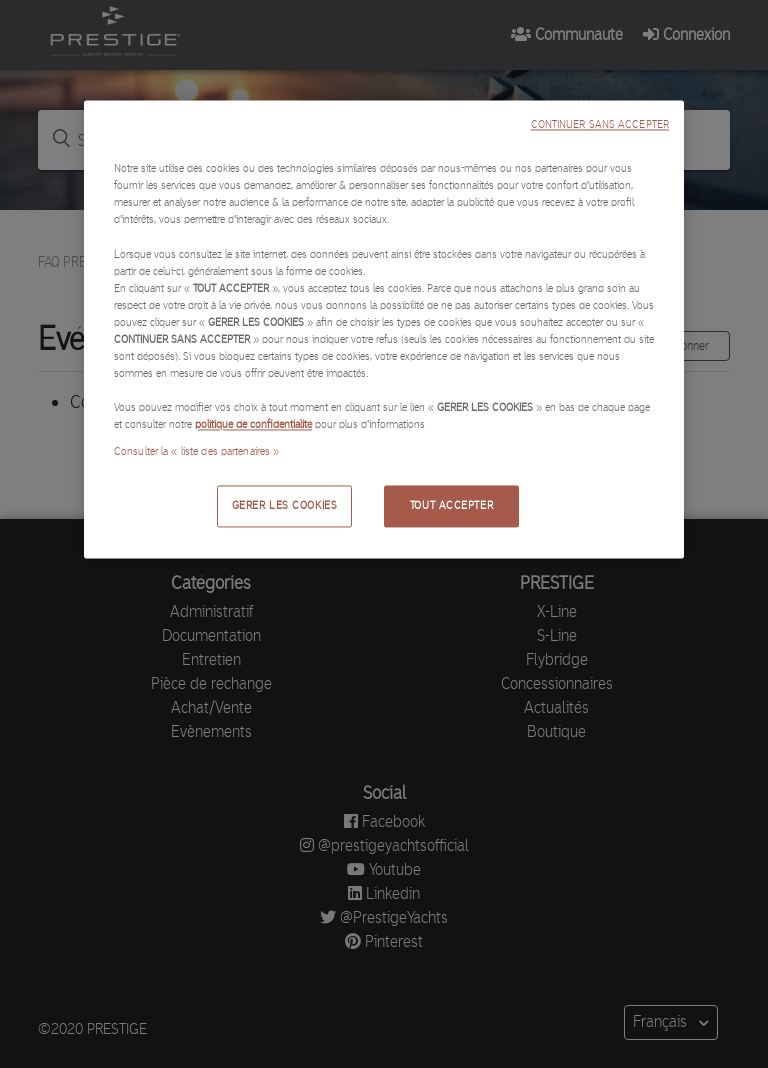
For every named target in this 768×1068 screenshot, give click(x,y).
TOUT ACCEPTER (451, 506)
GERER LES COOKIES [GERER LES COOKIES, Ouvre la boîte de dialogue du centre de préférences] (285, 506)
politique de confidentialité (253, 425)
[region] (384, 330)
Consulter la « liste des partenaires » (196, 452)
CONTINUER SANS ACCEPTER (600, 125)
